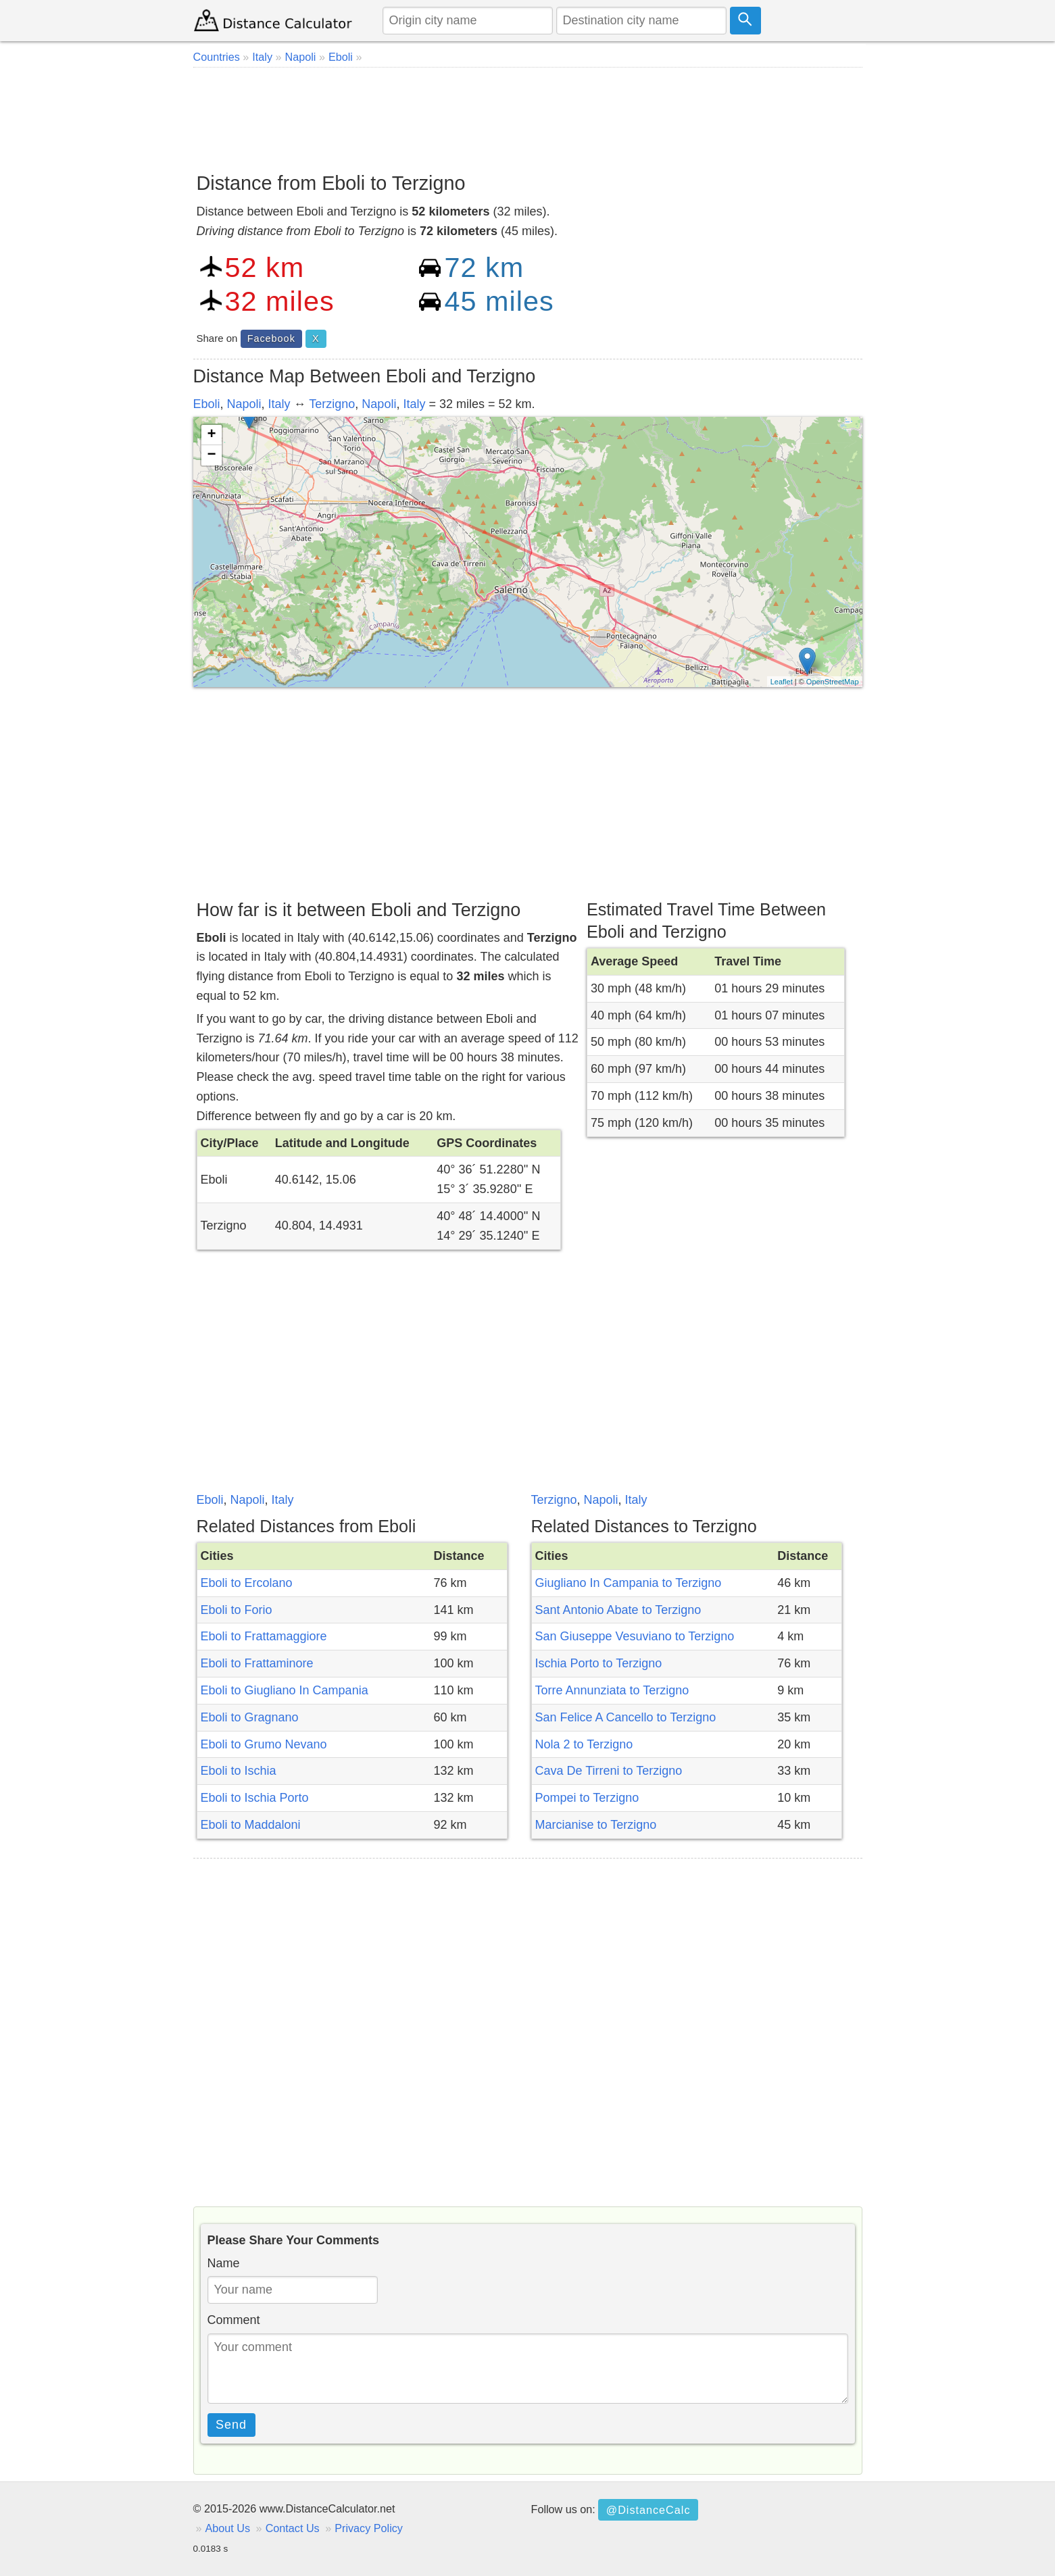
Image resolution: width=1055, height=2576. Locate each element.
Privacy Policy (369, 2528)
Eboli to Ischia (238, 1770)
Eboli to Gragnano (250, 1717)
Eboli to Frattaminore (257, 1663)
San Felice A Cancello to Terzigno (625, 1717)
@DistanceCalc (648, 2510)
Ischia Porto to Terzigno (598, 1663)
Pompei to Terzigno (587, 1797)
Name (223, 2263)
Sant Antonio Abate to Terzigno (618, 1610)
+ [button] (211, 435)
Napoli (244, 404)
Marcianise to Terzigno (596, 1825)
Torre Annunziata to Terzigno (612, 1690)
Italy (279, 404)
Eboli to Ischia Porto (255, 1797)
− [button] (211, 455)
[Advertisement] (527, 114)
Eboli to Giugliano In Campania (284, 1690)
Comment (233, 2320)
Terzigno (332, 404)
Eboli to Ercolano (247, 1583)
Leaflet (781, 682)
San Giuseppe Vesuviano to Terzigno (635, 1636)
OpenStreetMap (832, 682)
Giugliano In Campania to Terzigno (628, 1583)
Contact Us (293, 2528)
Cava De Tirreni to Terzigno (609, 1770)
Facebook (271, 338)
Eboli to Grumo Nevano (264, 1744)
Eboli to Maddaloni (251, 1825)
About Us (228, 2528)
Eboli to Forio (236, 1610)
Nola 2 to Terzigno (584, 1744)
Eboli (206, 404)
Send (231, 2424)
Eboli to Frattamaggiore (264, 1636)
